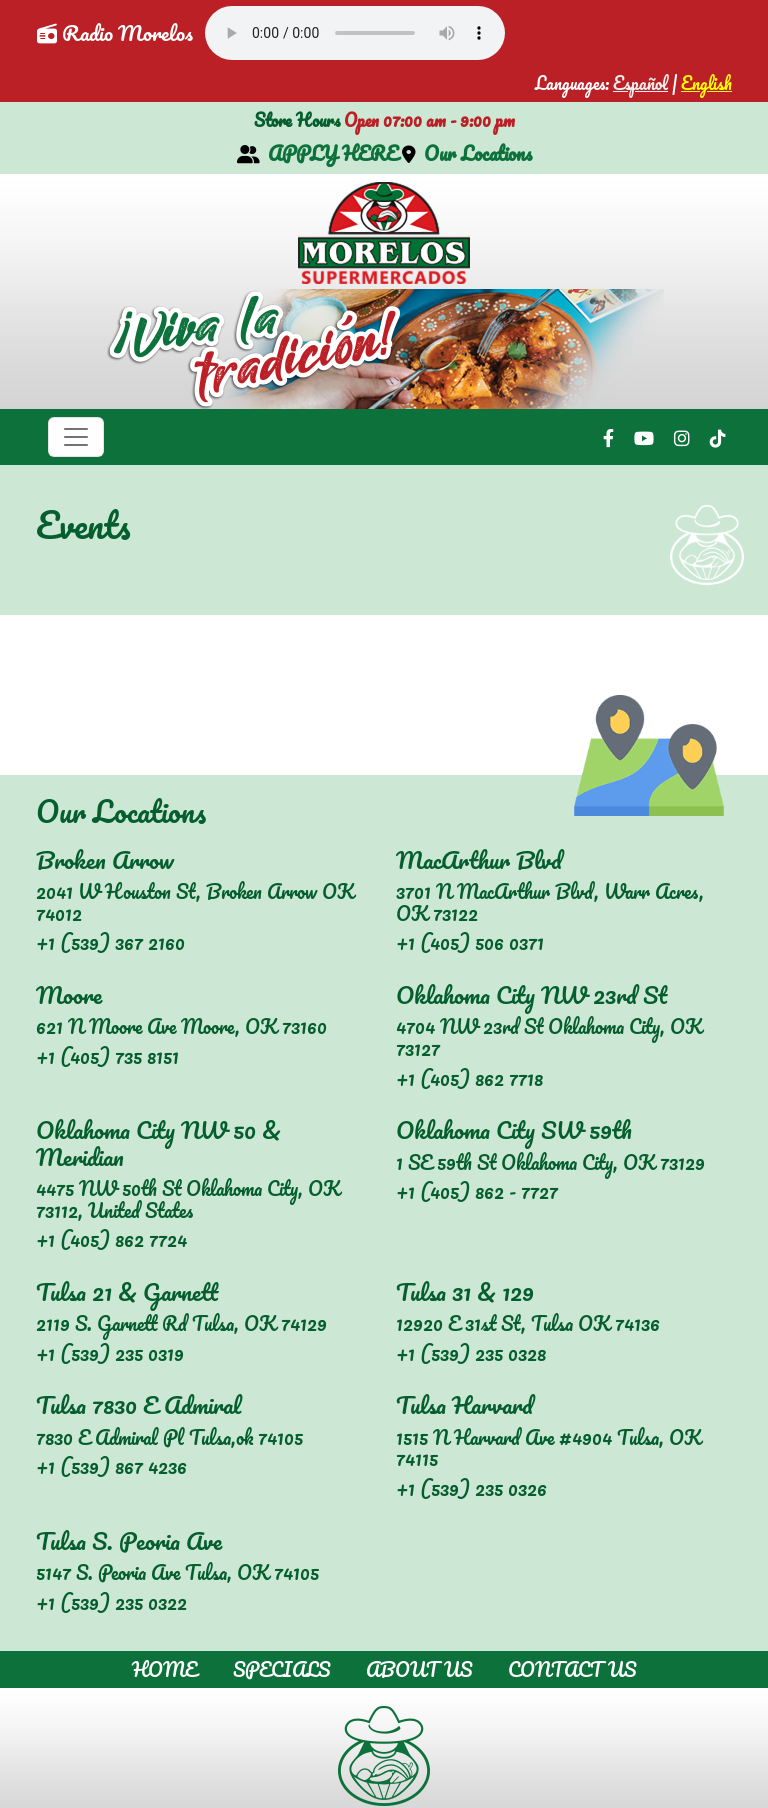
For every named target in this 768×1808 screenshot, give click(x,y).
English (706, 83)
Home (164, 1669)
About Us (419, 1669)
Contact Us (572, 1669)
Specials (281, 1669)
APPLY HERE (317, 153)
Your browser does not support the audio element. (355, 33)
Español (640, 83)
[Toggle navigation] (76, 437)
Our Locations (467, 153)
